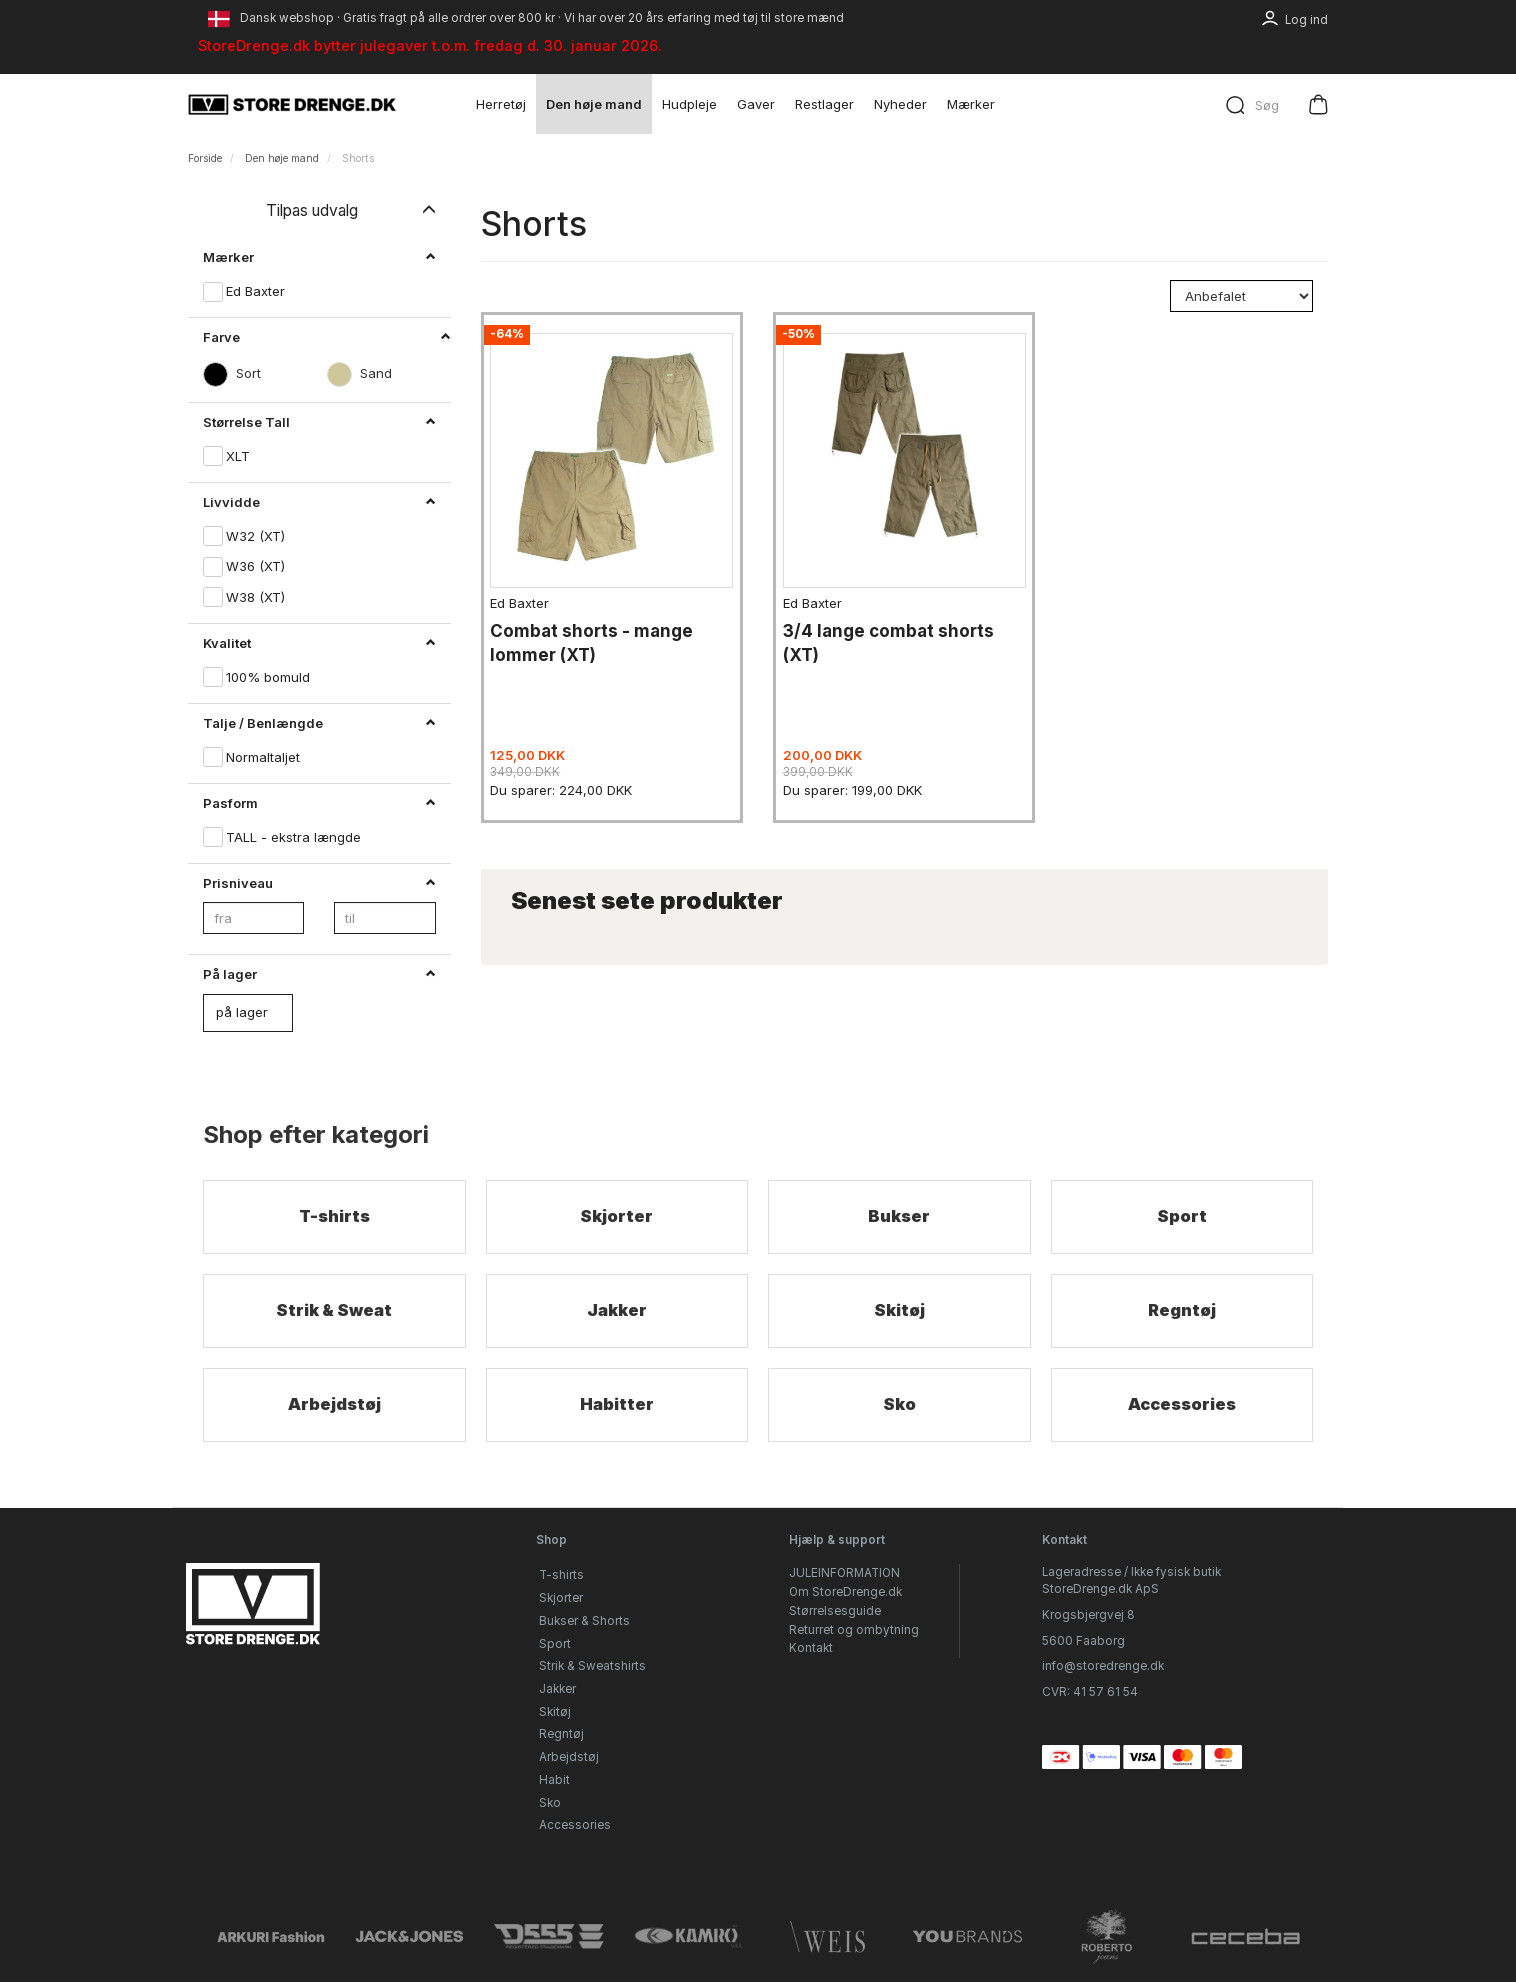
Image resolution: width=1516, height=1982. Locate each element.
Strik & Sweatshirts (592, 1667)
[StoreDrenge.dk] (293, 104)
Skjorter (617, 1217)
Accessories (1181, 1408)
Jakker (616, 1313)
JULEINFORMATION (844, 1574)
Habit (554, 1780)
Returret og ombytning (854, 1630)
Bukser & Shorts (584, 1621)
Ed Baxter (526, 594)
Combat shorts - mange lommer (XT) (598, 634)
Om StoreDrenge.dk (845, 1592)
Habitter (617, 1408)
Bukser (899, 1217)
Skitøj (899, 1313)
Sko (899, 1408)
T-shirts (334, 1217)
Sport (1181, 1217)
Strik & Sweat (334, 1313)
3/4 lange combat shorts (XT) (894, 634)
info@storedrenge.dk (1103, 1667)
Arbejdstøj (334, 1408)
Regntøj (1182, 1313)
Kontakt (811, 1649)
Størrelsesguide (835, 1611)
